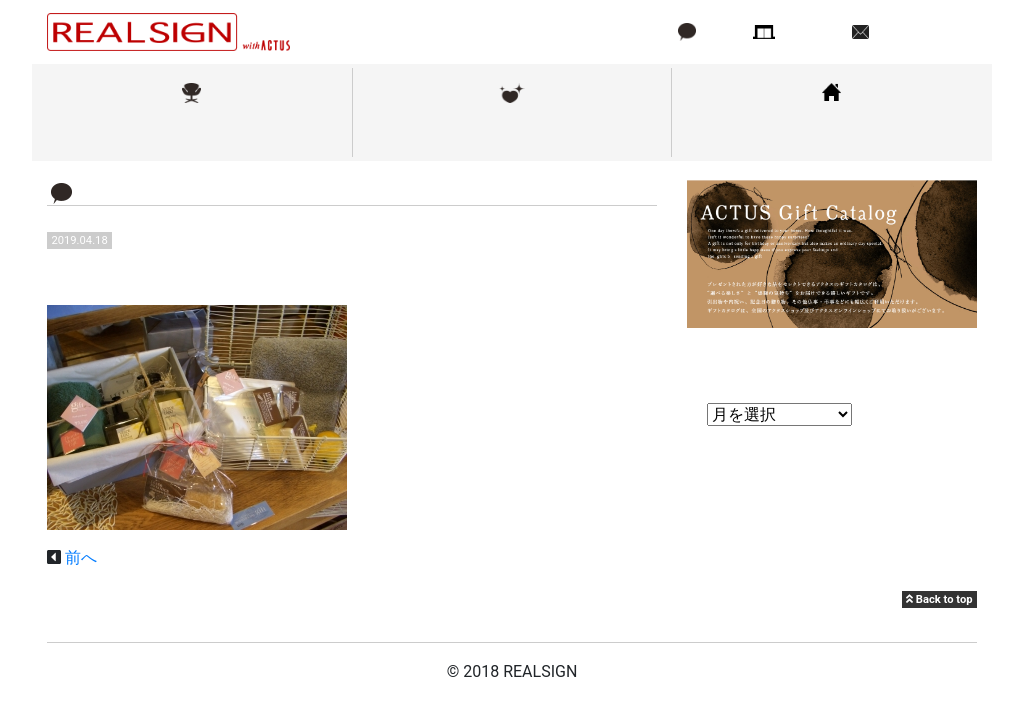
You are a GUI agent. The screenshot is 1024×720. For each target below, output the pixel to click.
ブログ (721, 31)
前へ (81, 557)
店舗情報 (812, 31)
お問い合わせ (921, 31)
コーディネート (832, 133)
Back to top (939, 599)
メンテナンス (512, 133)
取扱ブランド (192, 133)
